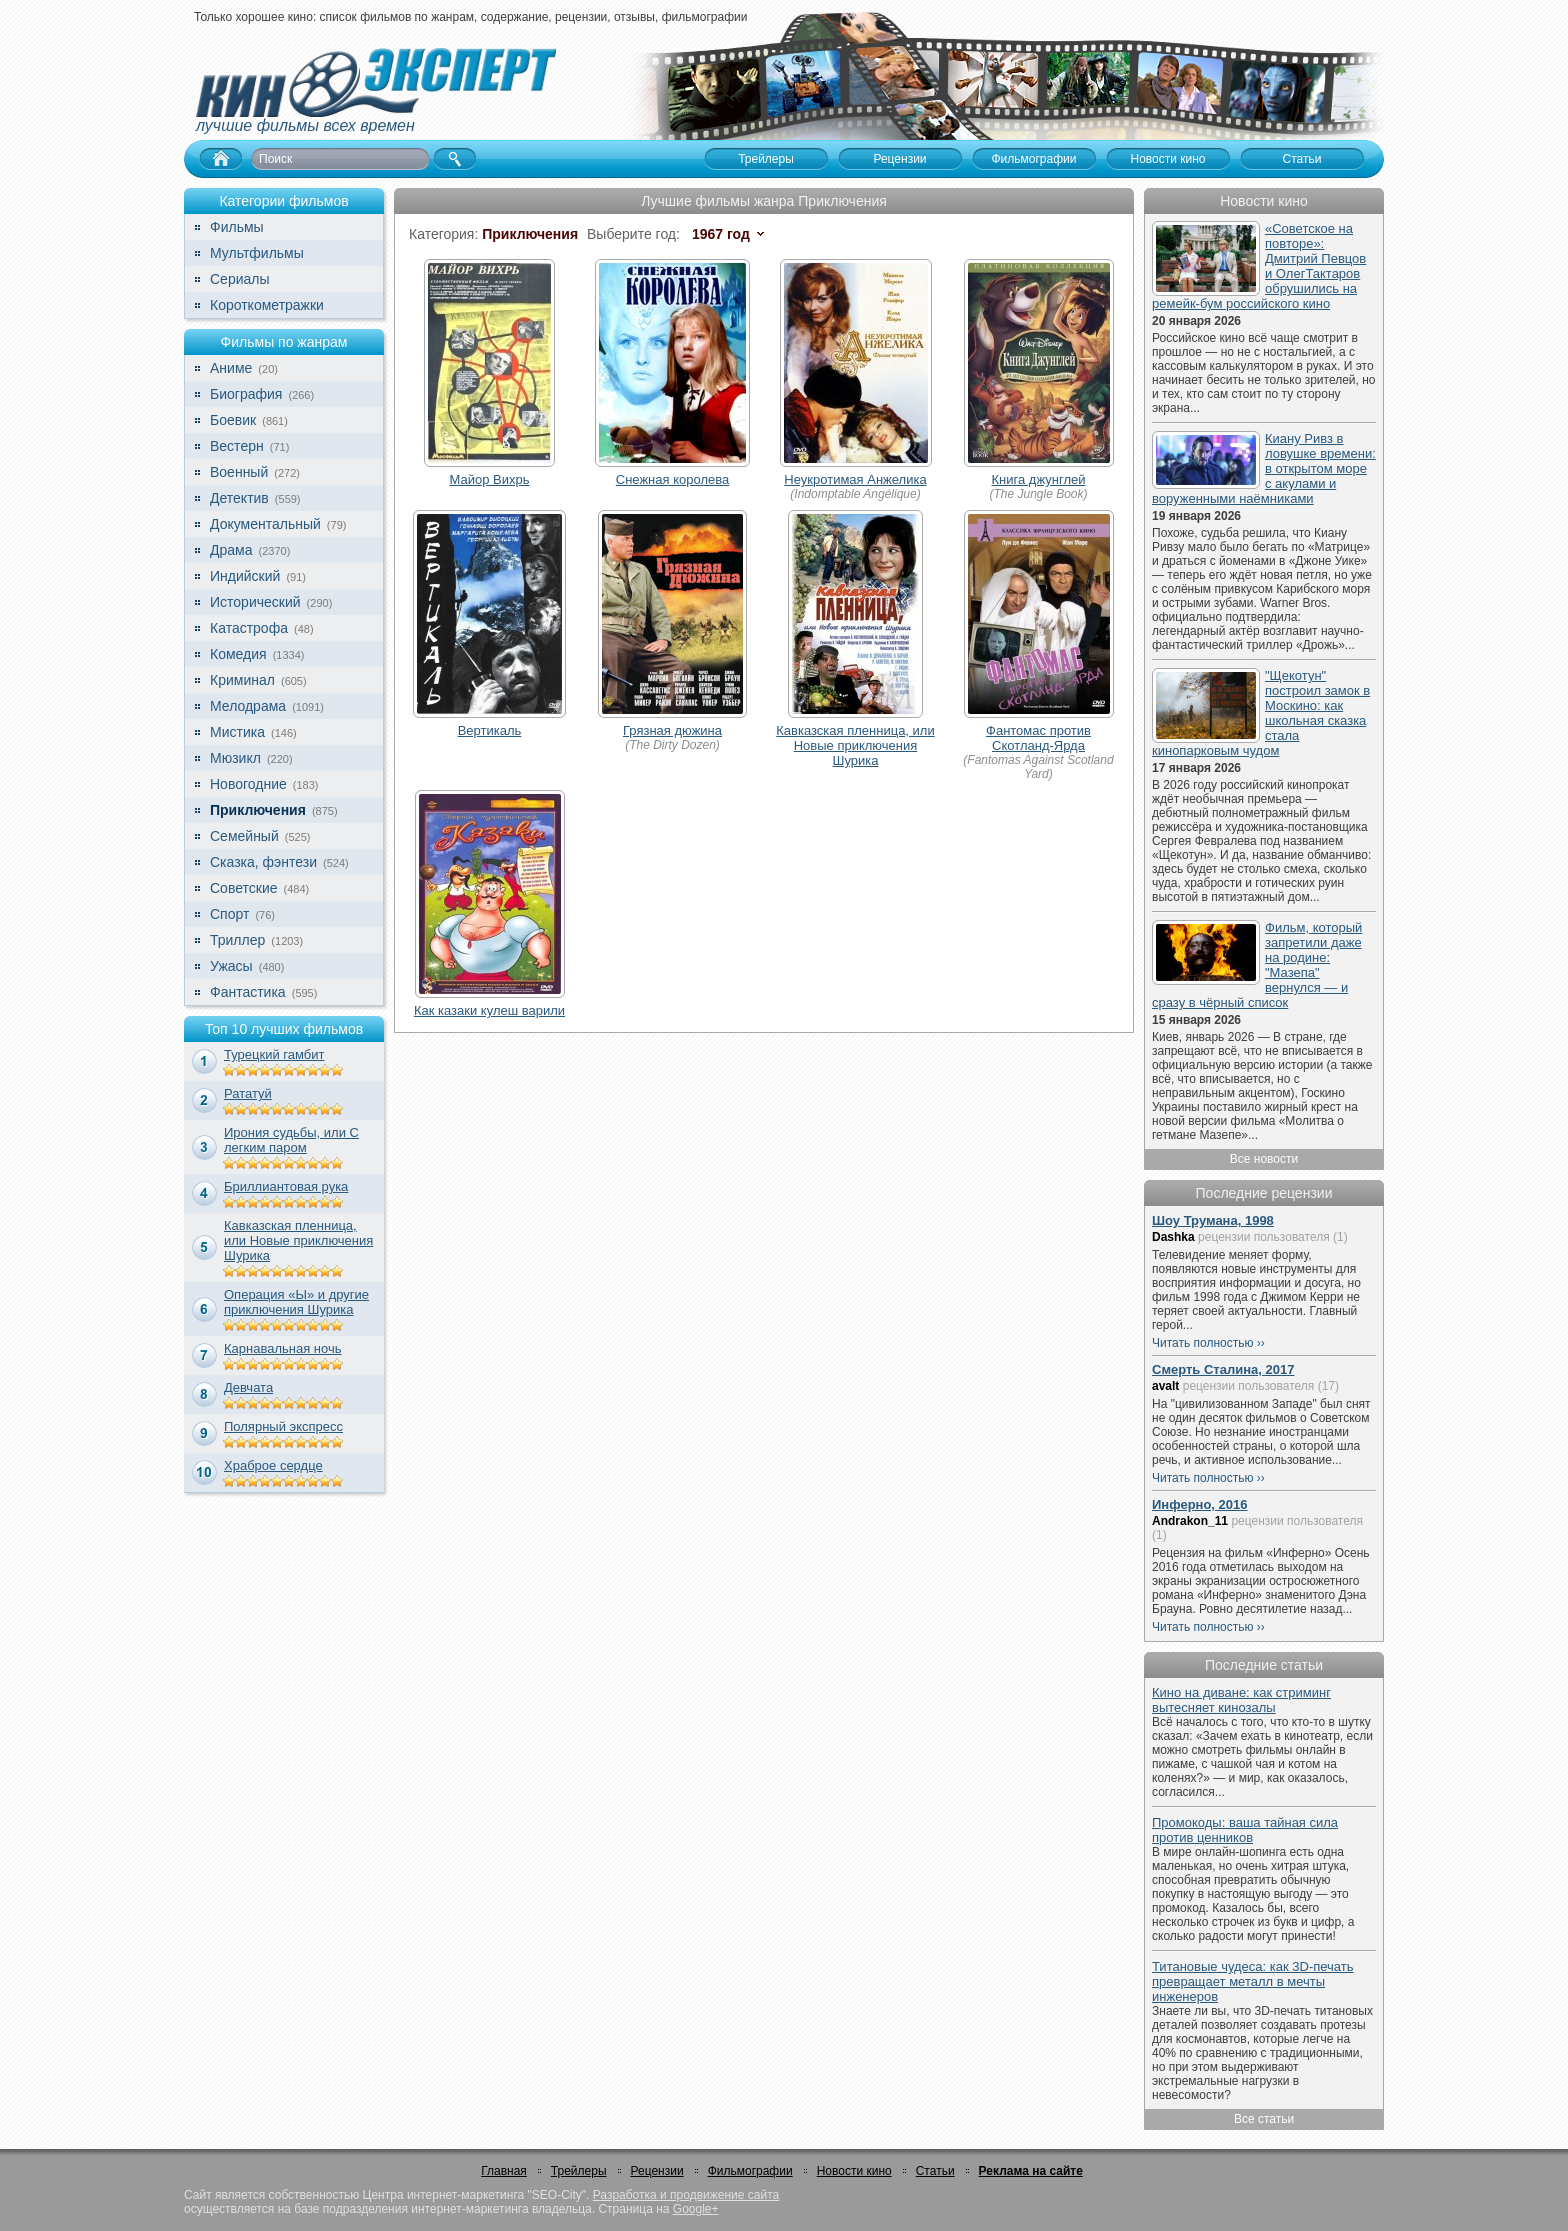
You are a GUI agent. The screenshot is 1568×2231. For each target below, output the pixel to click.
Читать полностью (1203, 1343)
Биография (246, 394)
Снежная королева (672, 479)
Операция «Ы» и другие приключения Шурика (296, 1302)
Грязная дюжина (672, 730)
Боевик (233, 420)
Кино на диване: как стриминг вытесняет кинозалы (1241, 1700)
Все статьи (1264, 2119)
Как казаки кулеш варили (489, 1010)
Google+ (696, 2209)
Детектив (239, 498)
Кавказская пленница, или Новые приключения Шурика (298, 1240)
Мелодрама (248, 706)
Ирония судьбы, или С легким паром (291, 1140)
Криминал (242, 680)
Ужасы (231, 966)
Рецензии (657, 2171)
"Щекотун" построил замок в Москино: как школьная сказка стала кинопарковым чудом (1261, 713)
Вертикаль (490, 730)
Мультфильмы (257, 253)
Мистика (237, 732)
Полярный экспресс (283, 1426)
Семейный (244, 836)
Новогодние (248, 784)
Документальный (265, 524)
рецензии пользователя (1264, 1237)
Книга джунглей (1039, 479)
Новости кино (854, 2171)
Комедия (238, 654)
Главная (504, 2171)
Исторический (255, 602)
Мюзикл (235, 758)
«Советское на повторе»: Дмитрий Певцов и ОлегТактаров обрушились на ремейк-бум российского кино (1259, 266)
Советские (243, 888)
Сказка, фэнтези (263, 862)
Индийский (245, 576)
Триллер (237, 940)
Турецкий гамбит (274, 1054)
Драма (231, 550)
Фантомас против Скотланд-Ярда (1038, 738)
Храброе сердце (273, 1465)
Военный (239, 472)
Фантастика (248, 992)
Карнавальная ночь (283, 1348)
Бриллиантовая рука (286, 1186)
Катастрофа (249, 628)
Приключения (258, 810)
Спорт (229, 914)
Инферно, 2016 (1200, 1504)
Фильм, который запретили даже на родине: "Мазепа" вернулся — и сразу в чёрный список (1257, 965)
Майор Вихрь (490, 479)
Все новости (1264, 1159)
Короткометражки (267, 305)
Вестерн (237, 446)
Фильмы (237, 227)
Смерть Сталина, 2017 (1223, 1369)
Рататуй (248, 1093)
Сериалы (240, 279)
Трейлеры (579, 2171)
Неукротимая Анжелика (855, 479)
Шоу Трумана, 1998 (1213, 1220)
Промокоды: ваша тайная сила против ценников (1245, 1830)
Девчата (248, 1387)
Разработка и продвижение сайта (686, 2195)
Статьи (935, 2171)
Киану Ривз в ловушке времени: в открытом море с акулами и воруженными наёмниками (1264, 468)
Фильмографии (750, 2171)
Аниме (231, 368)
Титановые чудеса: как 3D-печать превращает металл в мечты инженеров (1253, 1981)
